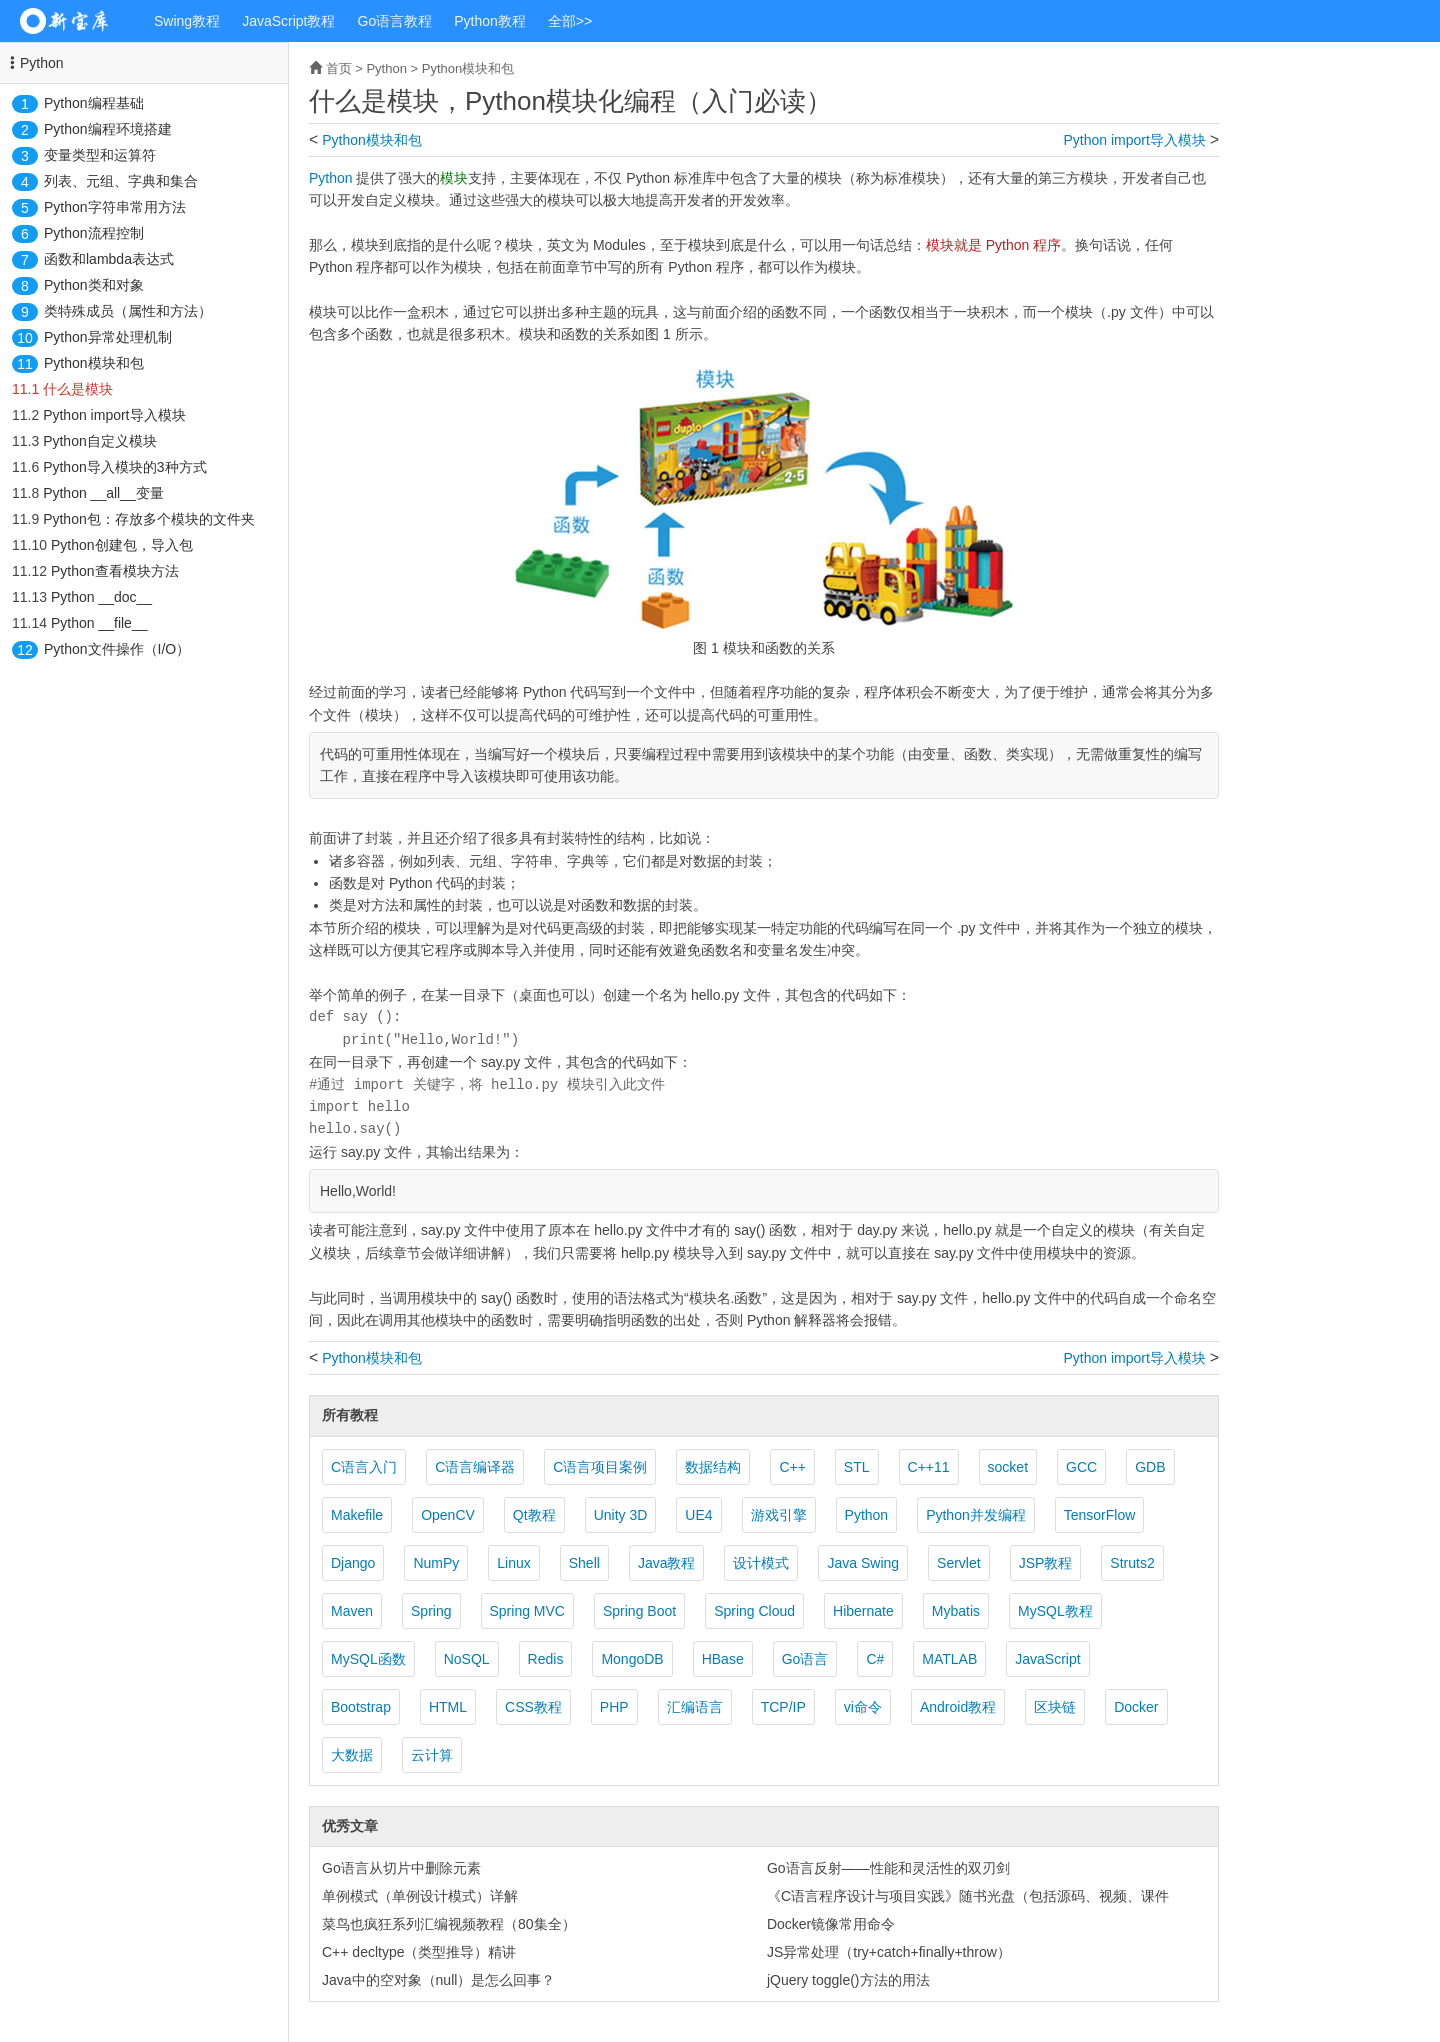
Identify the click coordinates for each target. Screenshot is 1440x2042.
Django (353, 1563)
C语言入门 (364, 1467)
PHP (614, 1707)
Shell (584, 1563)
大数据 (352, 1755)
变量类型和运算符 (100, 155)
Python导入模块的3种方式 (124, 467)
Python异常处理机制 (108, 337)
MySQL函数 (368, 1659)
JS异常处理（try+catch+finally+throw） (889, 1952)
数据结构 (713, 1467)
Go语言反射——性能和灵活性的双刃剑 (888, 1868)
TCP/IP (783, 1707)
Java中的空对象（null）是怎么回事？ (438, 1980)
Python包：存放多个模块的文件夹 (149, 519)
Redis (546, 1659)
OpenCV (448, 1515)
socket (1008, 1467)
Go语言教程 (395, 21)
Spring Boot (639, 1611)
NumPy (436, 1563)
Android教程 (958, 1707)
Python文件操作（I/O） (117, 649)
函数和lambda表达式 (109, 259)
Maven (352, 1611)
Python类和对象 (94, 285)
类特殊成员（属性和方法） (128, 311)
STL (857, 1467)
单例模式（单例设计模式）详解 (420, 1896)
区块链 (1055, 1707)
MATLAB (949, 1659)
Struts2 (1132, 1563)
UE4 (698, 1515)
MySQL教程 (1055, 1611)
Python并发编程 (976, 1515)
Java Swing (863, 1563)
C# (875, 1659)
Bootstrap (361, 1707)
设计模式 (761, 1563)
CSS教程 (533, 1707)
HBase (723, 1659)
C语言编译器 (475, 1467)
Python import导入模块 (114, 415)
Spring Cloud (754, 1611)
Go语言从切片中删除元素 (401, 1868)
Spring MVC (527, 1611)
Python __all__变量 (103, 493)
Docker (1136, 1707)
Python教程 (490, 21)
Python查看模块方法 (115, 571)
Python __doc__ (101, 597)
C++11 (929, 1467)
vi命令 (863, 1707)
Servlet (959, 1563)
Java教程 (667, 1563)
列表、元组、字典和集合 (121, 181)
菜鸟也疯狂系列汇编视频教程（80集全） (449, 1924)
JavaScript (1047, 1659)
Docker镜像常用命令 (831, 1924)
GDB (1150, 1467)
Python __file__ (99, 623)
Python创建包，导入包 (122, 545)
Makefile (357, 1515)
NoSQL (467, 1659)
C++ (792, 1467)
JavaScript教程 (288, 21)
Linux (513, 1563)
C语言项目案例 (600, 1467)
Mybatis (956, 1611)
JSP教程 (1046, 1563)
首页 (339, 68)
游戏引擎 (779, 1515)
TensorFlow (1100, 1515)
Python (42, 63)
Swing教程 (187, 21)
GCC (1081, 1467)
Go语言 (805, 1659)
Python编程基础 (94, 103)
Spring (431, 1611)
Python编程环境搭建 (108, 129)
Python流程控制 (94, 233)
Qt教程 (534, 1515)
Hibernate (863, 1611)
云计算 (432, 1755)
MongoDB (632, 1659)
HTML (448, 1707)
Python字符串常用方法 (115, 207)
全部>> (570, 21)
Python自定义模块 (100, 441)
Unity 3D (621, 1515)
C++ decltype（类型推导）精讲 (419, 1952)
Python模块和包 (94, 363)
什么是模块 (78, 389)
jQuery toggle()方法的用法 (848, 1980)
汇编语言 (695, 1707)
